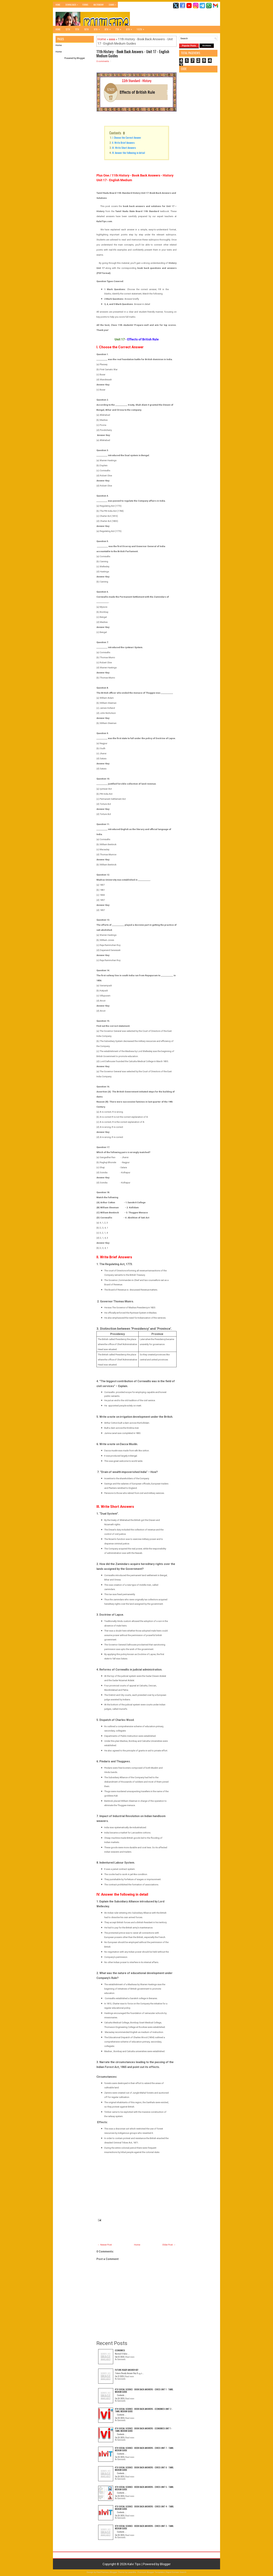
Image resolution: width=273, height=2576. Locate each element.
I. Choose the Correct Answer (126, 137)
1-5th (141, 28)
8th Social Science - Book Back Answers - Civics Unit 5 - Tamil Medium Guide (144, 2488)
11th (77, 29)
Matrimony (98, 4)
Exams (113, 4)
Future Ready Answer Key (126, 2369)
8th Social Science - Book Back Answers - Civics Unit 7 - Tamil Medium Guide (144, 2449)
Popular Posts (189, 45)
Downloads (72, 4)
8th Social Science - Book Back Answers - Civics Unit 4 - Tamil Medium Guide (144, 2507)
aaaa (112, 39)
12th (68, 29)
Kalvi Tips (134, 2564)
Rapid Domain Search (176, 2572)
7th (119, 28)
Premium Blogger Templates (151, 2572)
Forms (85, 4)
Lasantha (132, 2572)
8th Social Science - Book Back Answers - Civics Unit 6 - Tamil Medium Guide (144, 2468)
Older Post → (169, 2244)
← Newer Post (105, 2244)
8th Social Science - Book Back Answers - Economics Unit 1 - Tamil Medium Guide (143, 2429)
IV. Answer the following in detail (128, 153)
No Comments (120, 2359)
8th (109, 28)
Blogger (81, 58)
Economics (120, 2350)
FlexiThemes (102, 2572)
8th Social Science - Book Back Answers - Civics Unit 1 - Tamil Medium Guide (144, 2390)
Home (58, 4)
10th (86, 29)
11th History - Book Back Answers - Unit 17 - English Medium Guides (132, 53)
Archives (206, 45)
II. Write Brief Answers (123, 142)
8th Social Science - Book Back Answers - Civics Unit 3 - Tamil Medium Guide (144, 2527)
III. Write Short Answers (124, 147)
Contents (115, 132)
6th (130, 28)
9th (98, 28)
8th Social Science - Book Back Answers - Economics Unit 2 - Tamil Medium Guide (144, 2410)
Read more (130, 2356)
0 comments (102, 61)
